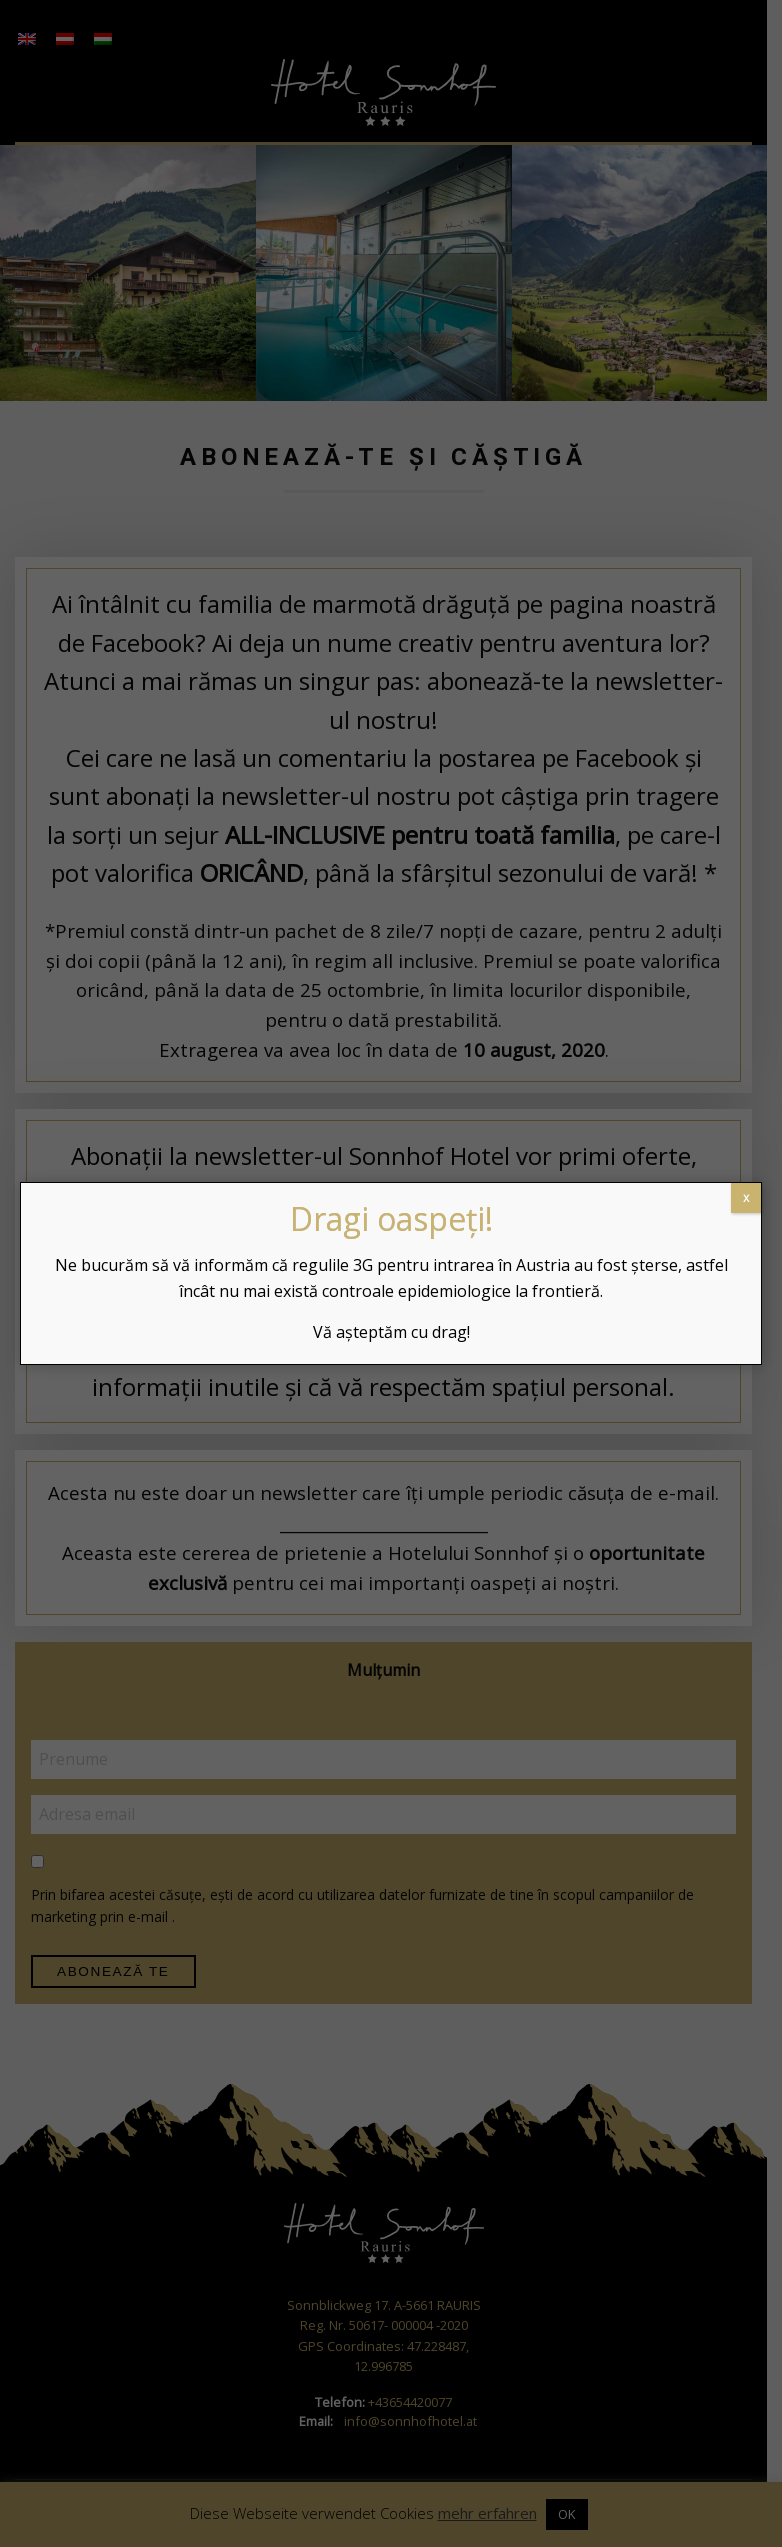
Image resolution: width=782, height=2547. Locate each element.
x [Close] (746, 1197)
